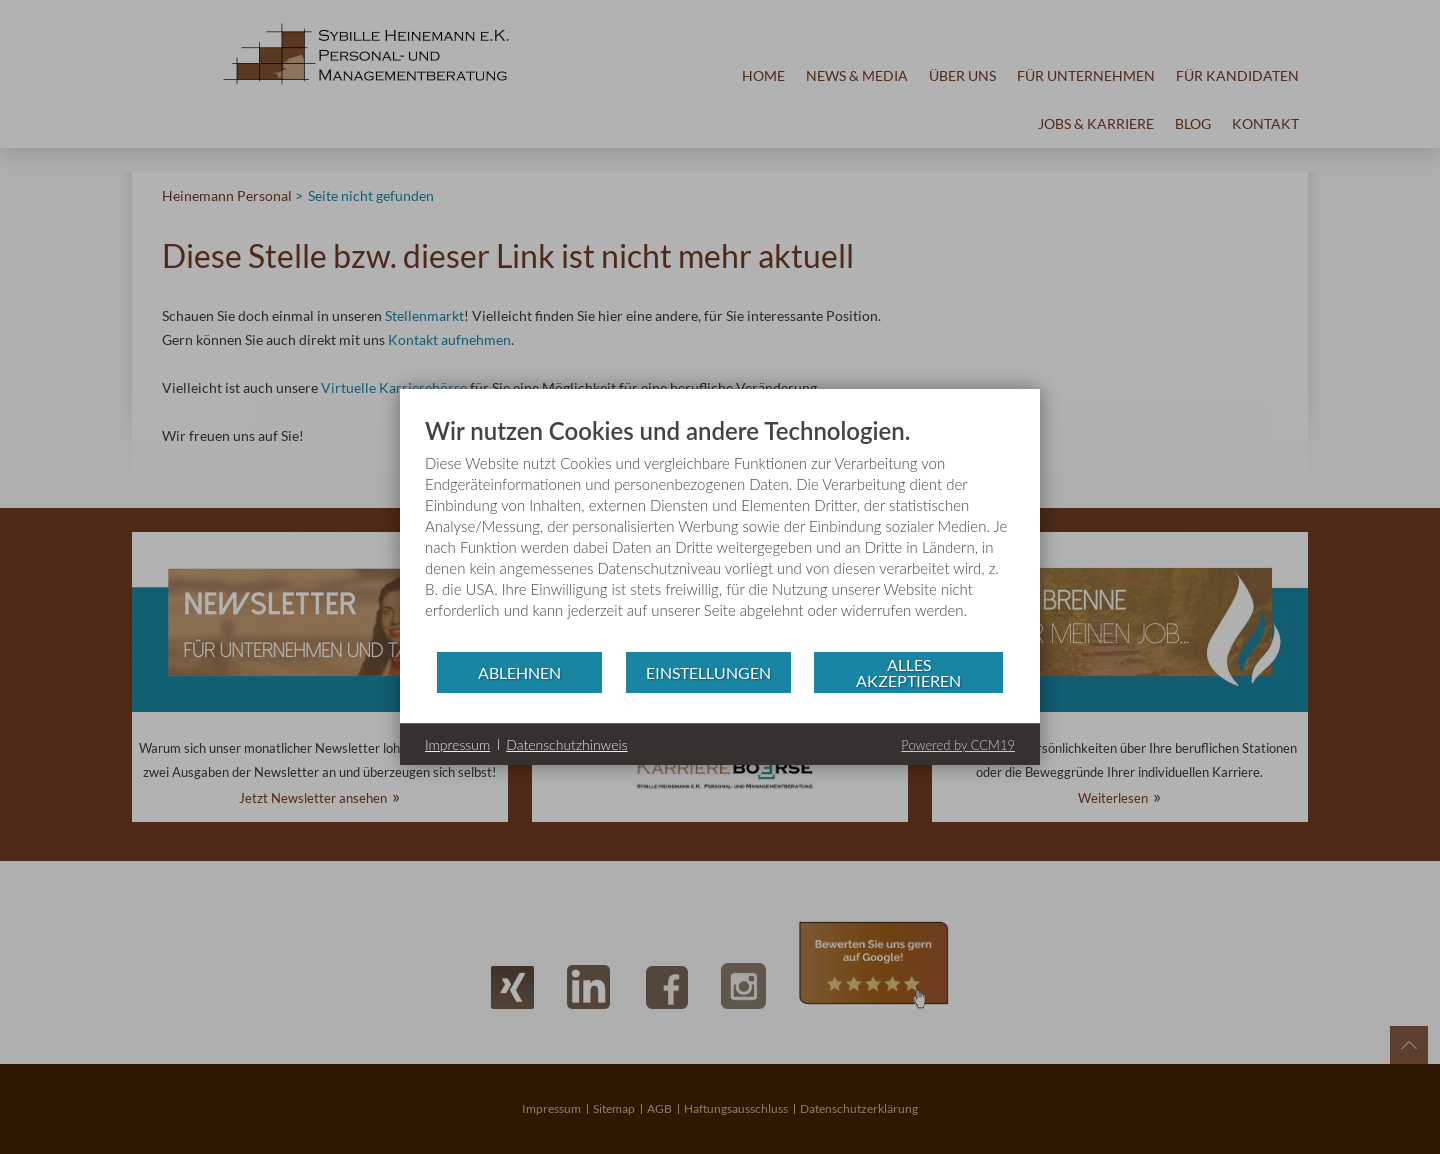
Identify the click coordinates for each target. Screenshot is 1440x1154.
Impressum (457, 744)
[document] (720, 533)
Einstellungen (708, 672)
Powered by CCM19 (958, 745)
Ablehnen (519, 672)
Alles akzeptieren (908, 672)
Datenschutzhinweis (566, 744)
